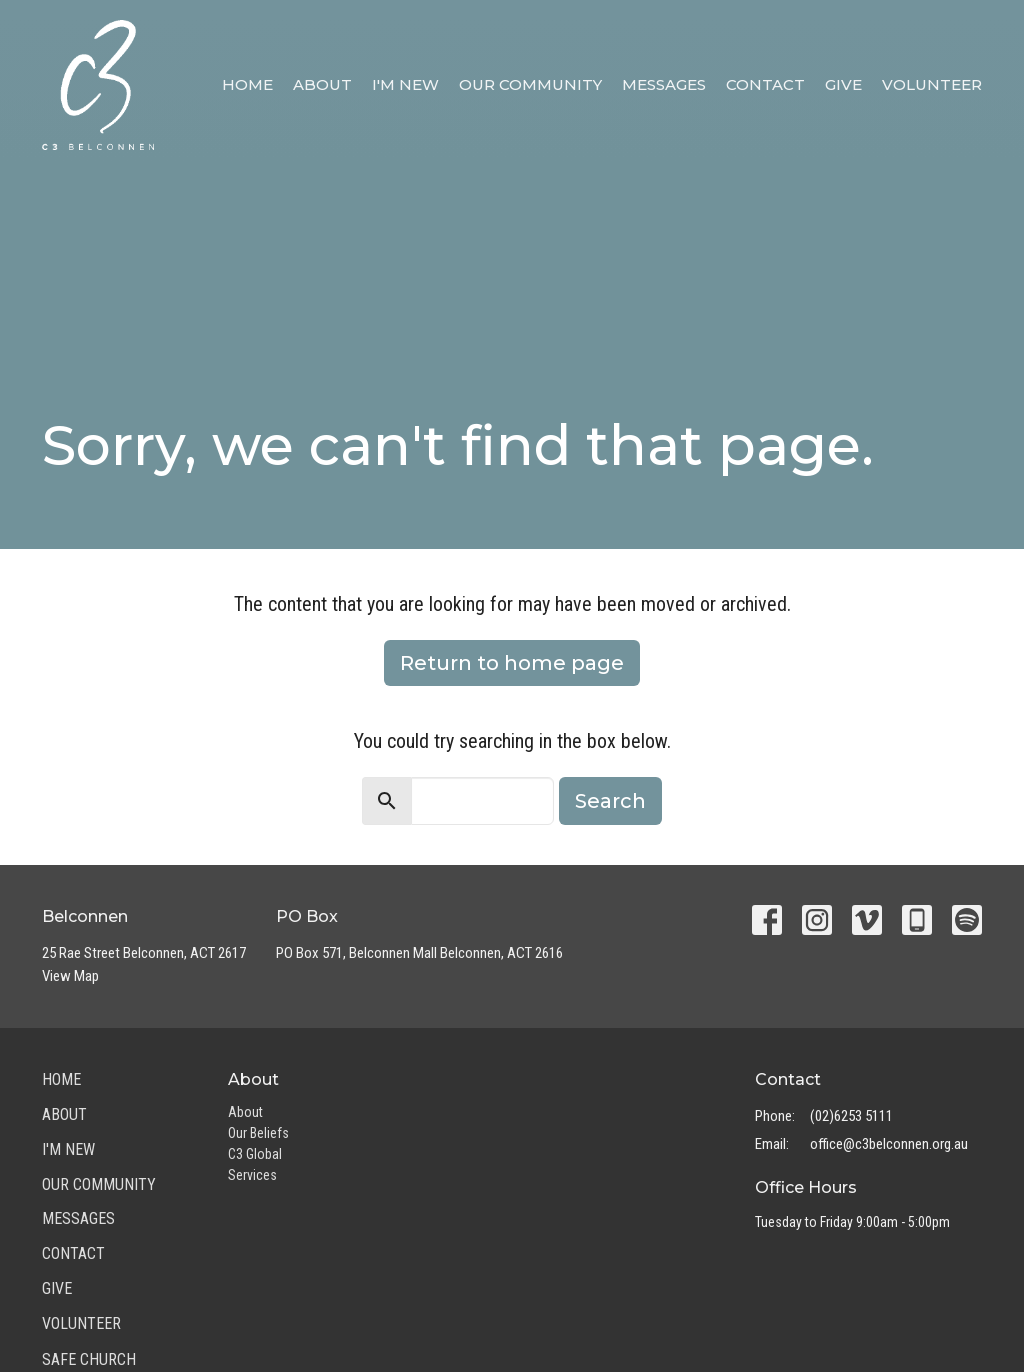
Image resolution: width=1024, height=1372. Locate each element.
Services (252, 1175)
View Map (70, 976)
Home (247, 84)
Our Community (530, 84)
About (322, 84)
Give (843, 84)
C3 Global (255, 1154)
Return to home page (512, 663)
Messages (664, 84)
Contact (765, 84)
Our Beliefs (258, 1133)
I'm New (405, 84)
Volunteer (932, 84)
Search (610, 801)
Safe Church (89, 1359)
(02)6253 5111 (851, 1116)
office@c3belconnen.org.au (889, 1144)
